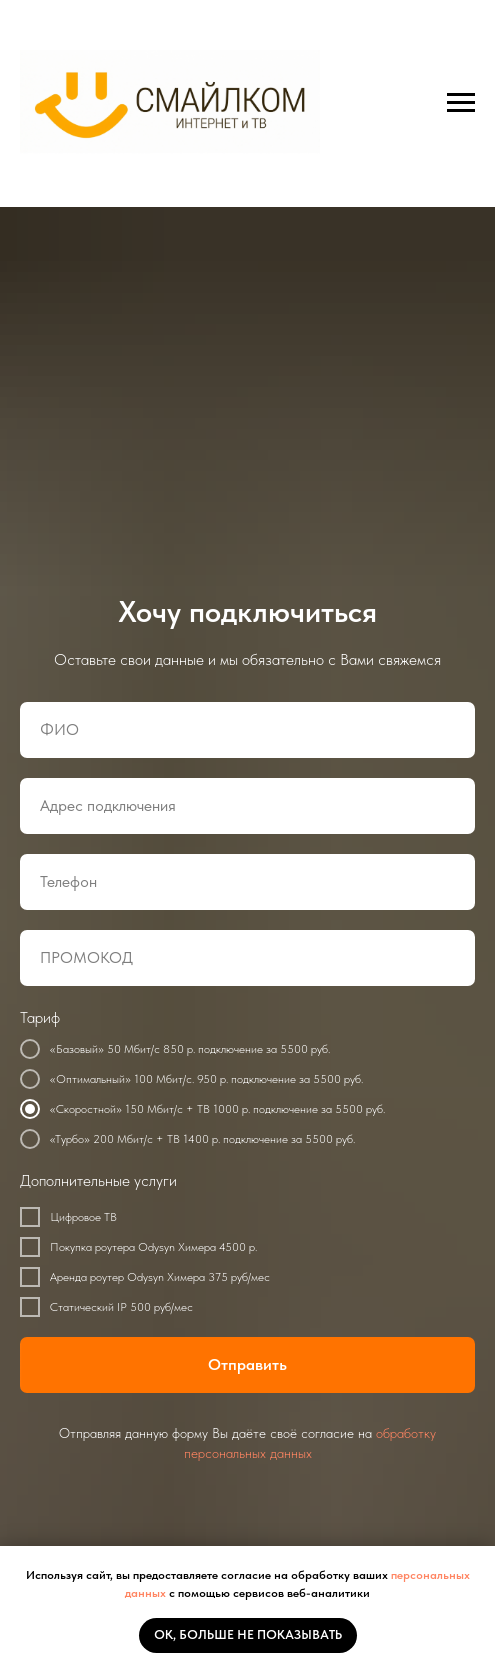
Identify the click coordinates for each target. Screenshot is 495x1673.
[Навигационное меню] (461, 103)
